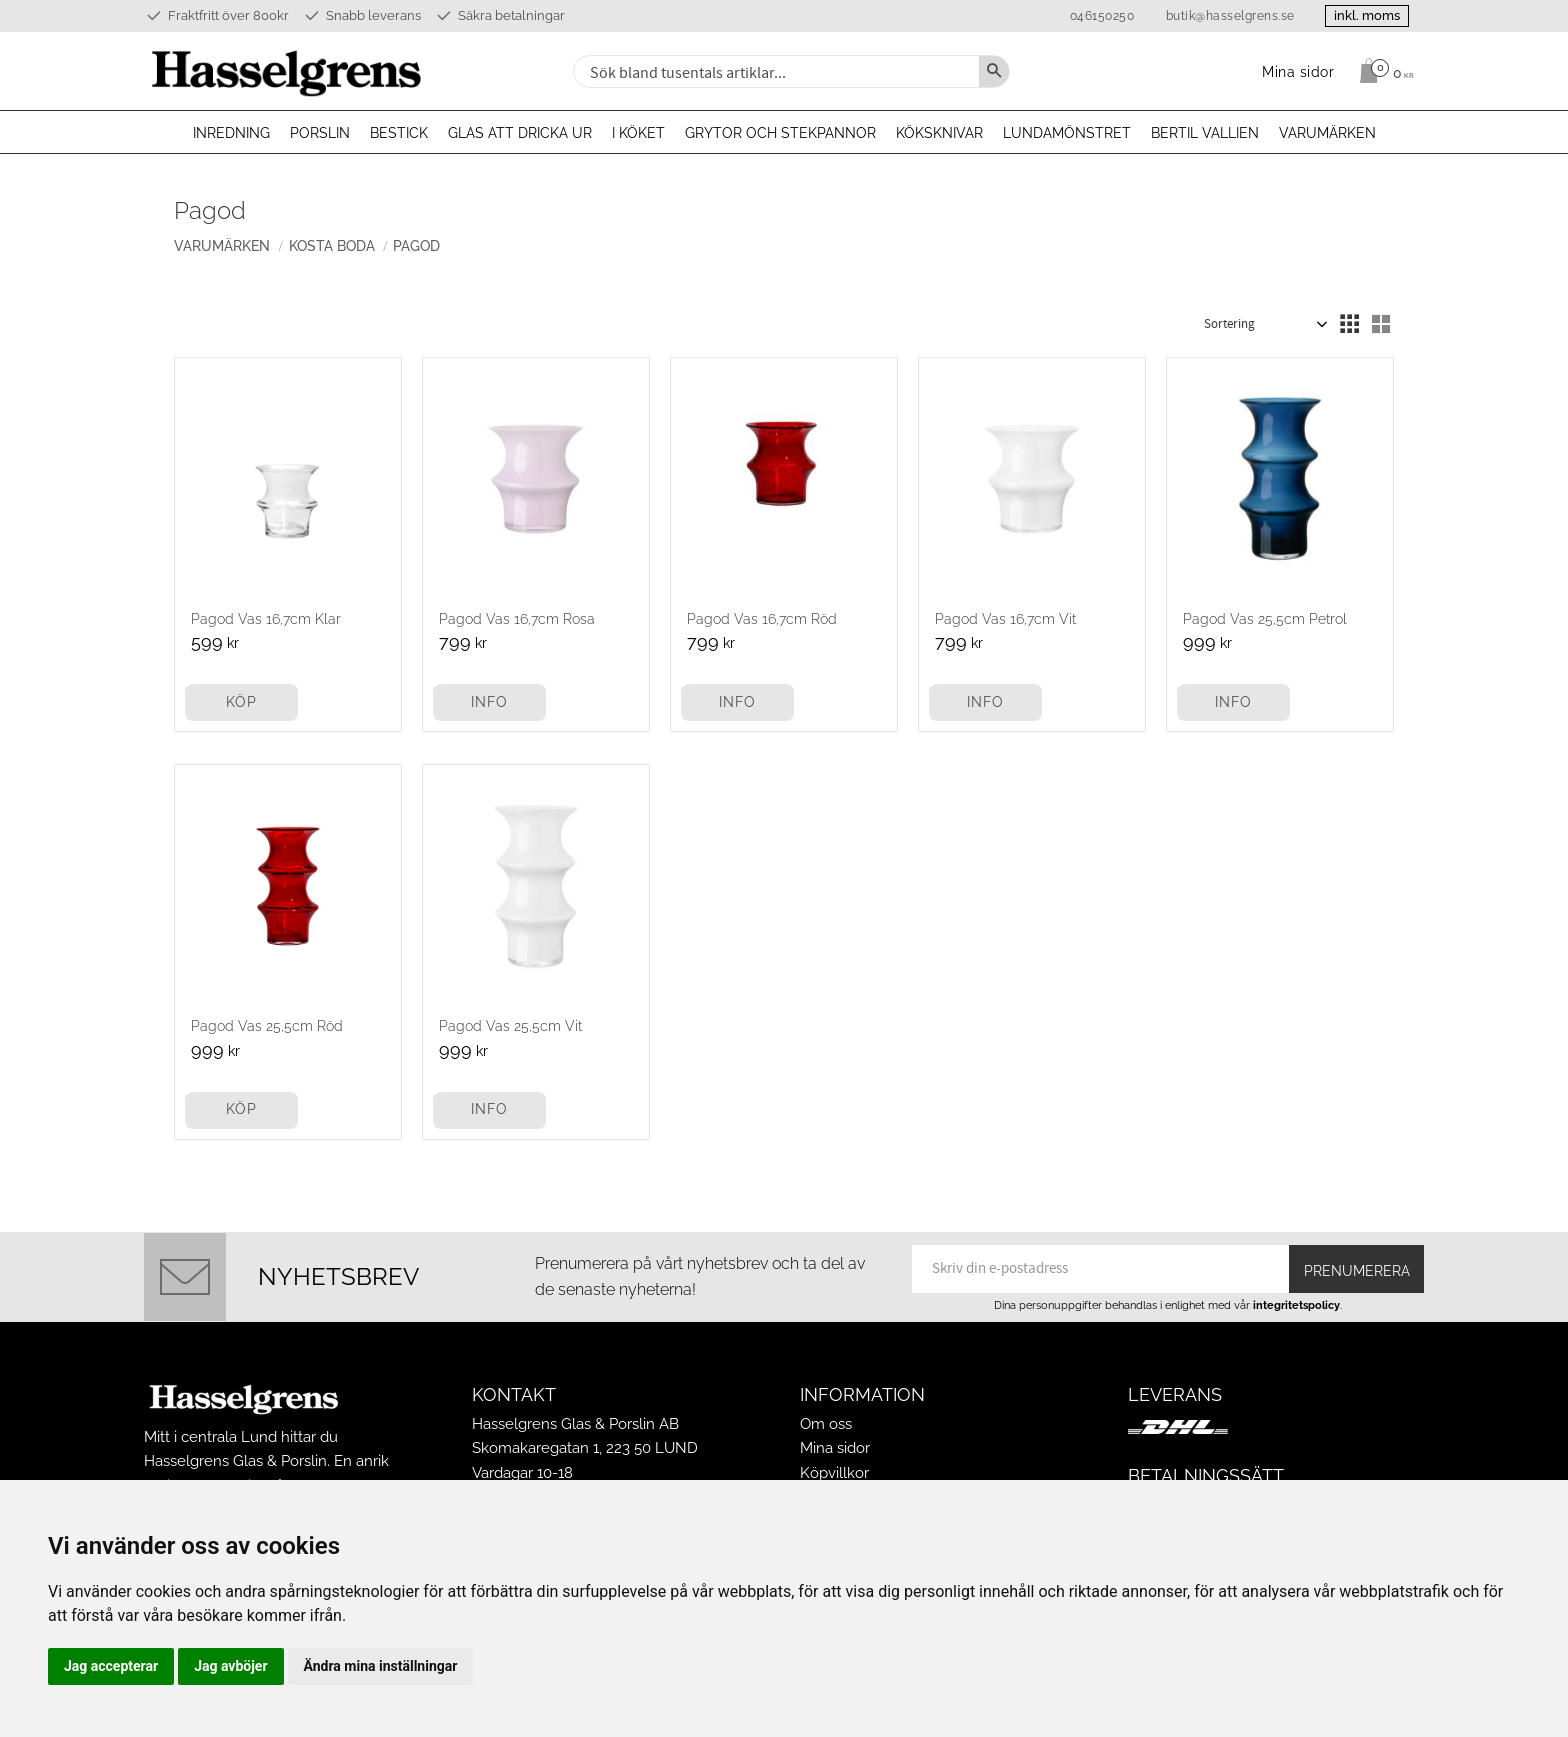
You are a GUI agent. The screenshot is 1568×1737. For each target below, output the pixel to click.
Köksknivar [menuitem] (939, 133)
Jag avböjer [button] (230, 1666)
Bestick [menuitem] (399, 133)
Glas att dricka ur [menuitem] (520, 133)
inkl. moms (1366, 15)
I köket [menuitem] (638, 133)
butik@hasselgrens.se (1228, 16)
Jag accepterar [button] (111, 1666)
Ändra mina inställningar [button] (381, 1666)
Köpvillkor (834, 1473)
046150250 (1100, 16)
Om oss (826, 1424)
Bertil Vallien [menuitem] (1205, 133)
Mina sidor (835, 1448)
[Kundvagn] (1381, 71)
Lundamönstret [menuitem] (1067, 133)
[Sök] (994, 71)
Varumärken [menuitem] (1327, 133)
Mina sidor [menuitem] (1298, 71)
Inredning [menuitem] (231, 133)
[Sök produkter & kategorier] (774, 71)
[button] (1349, 324)
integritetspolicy (1296, 1305)
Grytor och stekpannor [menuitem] (780, 133)
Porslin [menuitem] (320, 133)
